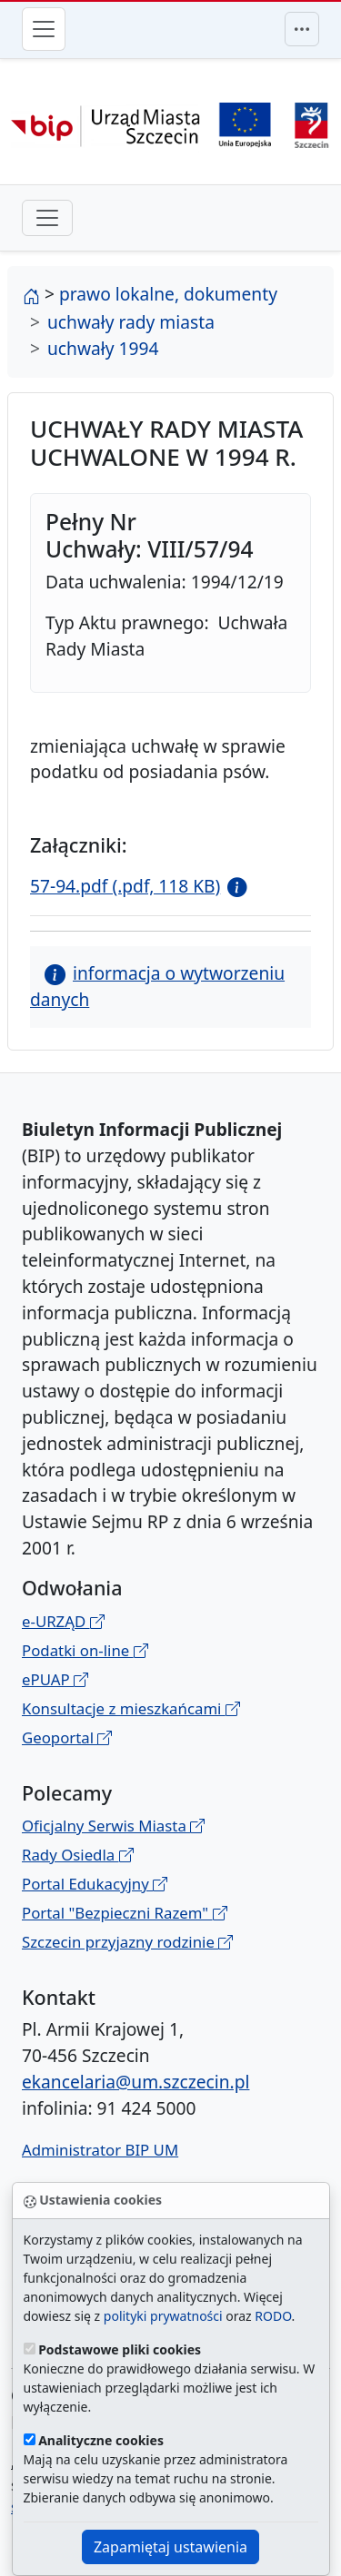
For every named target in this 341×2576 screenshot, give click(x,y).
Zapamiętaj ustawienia (170, 2547)
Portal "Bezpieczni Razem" (124, 1912)
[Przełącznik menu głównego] (43, 29)
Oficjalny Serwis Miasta (113, 1825)
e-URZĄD (63, 1621)
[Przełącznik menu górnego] (302, 29)
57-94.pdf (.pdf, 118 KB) (125, 885)
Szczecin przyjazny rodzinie (127, 1941)
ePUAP (55, 1679)
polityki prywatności (163, 2315)
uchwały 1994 (102, 348)
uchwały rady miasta (131, 322)
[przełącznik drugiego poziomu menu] (47, 218)
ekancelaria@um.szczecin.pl (135, 2081)
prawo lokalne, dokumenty (168, 293)
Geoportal (67, 1737)
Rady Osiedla (78, 1854)
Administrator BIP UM (100, 2149)
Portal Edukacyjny (94, 1883)
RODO (273, 2315)
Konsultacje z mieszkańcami (131, 1708)
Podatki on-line (85, 1650)
